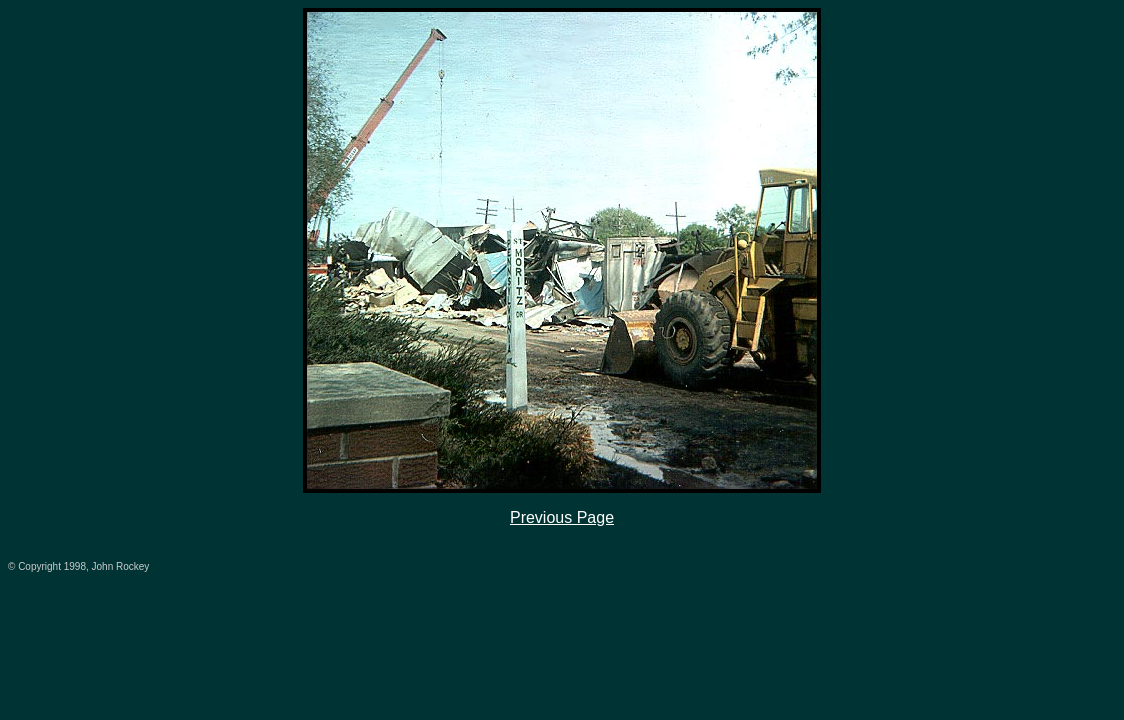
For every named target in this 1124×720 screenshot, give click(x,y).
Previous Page (562, 517)
